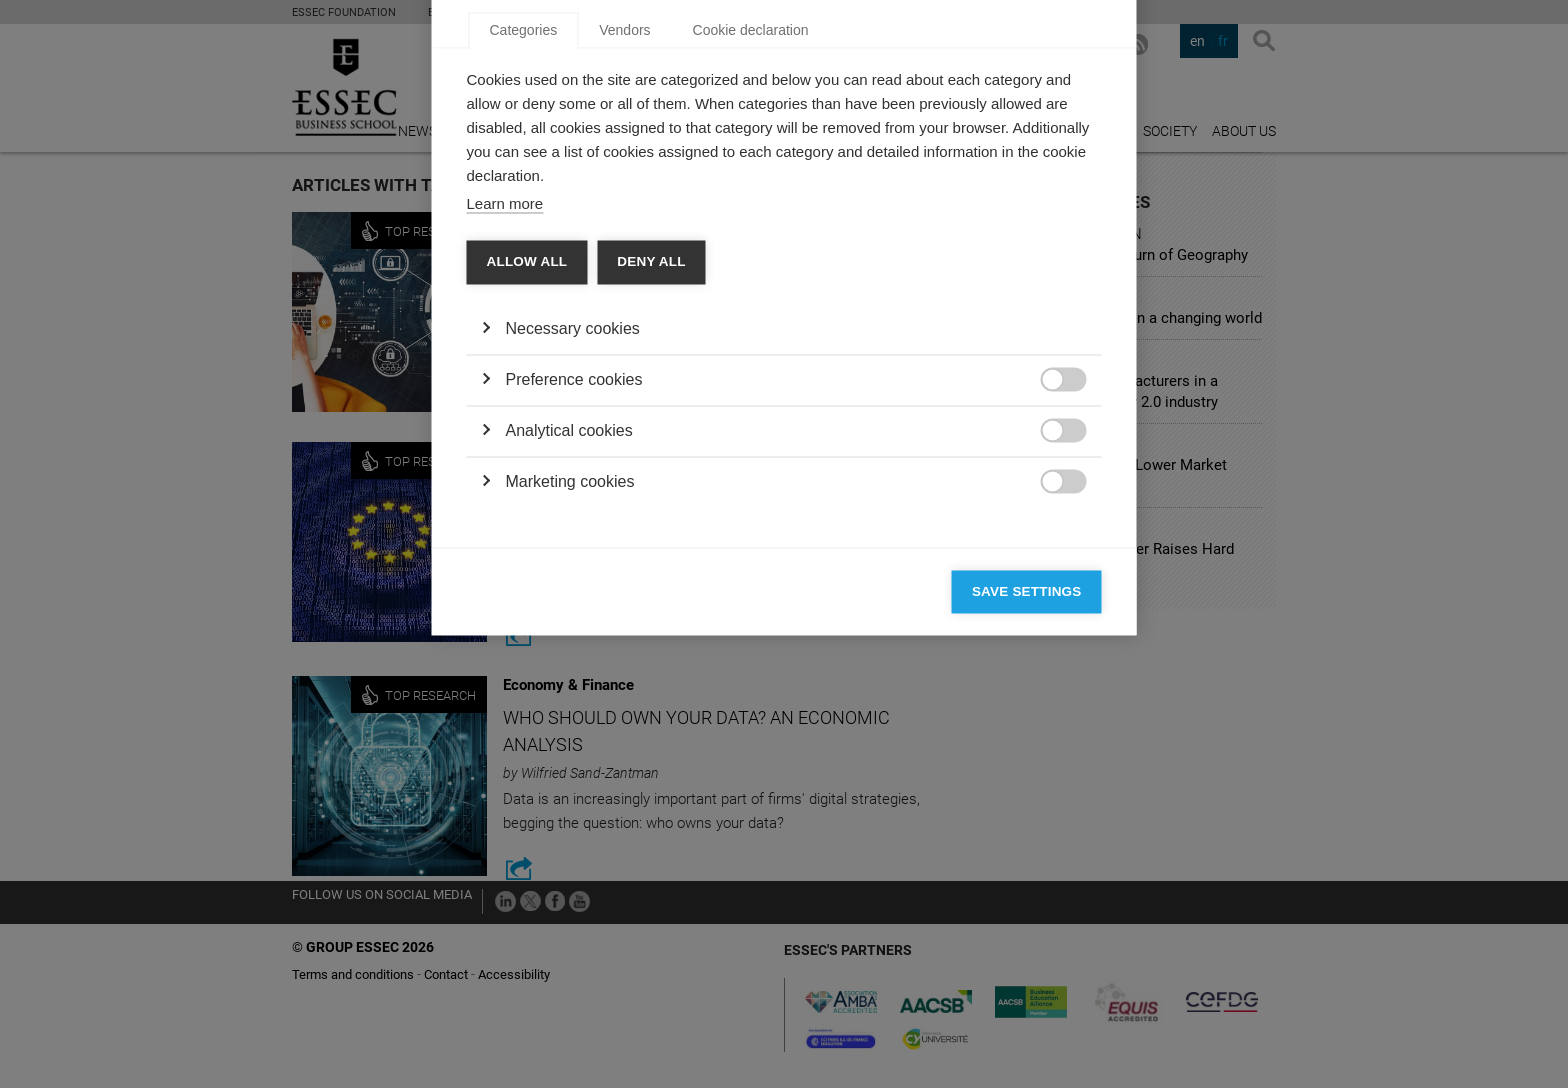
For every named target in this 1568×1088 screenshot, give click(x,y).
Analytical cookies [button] (569, 691)
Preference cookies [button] (574, 640)
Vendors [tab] (624, 291)
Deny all (651, 522)
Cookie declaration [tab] (751, 291)
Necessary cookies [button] (573, 589)
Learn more (505, 464)
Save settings (1027, 852)
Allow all (527, 522)
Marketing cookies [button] (570, 742)
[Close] (1082, 233)
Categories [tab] (524, 291)
